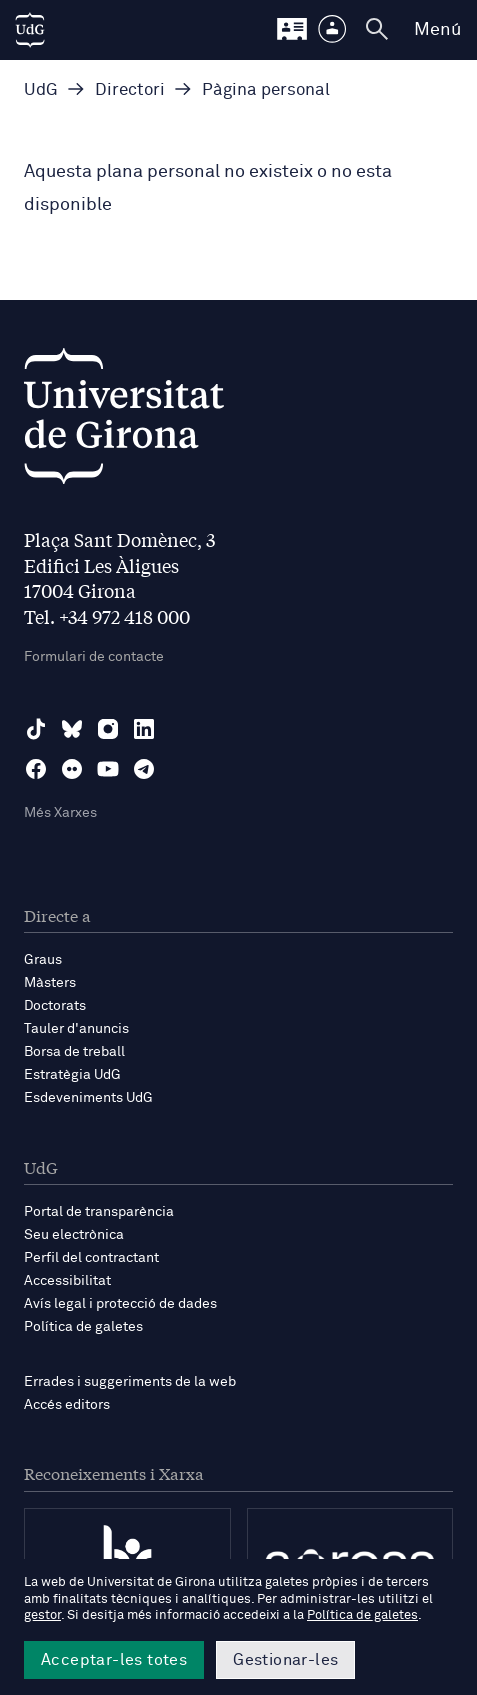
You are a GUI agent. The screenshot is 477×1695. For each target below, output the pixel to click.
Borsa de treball (74, 1052)
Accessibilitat (67, 1281)
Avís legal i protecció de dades (120, 1304)
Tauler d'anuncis (76, 1029)
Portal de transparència (99, 1212)
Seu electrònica (74, 1235)
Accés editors (67, 1405)
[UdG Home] (30, 30)
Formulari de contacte (94, 657)
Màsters (50, 983)
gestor (42, 1615)
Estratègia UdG (72, 1075)
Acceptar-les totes (114, 1660)
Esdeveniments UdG (88, 1098)
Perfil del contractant (91, 1258)
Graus (43, 960)
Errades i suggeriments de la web (130, 1382)
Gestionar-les (285, 1660)
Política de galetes (83, 1327)
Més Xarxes (60, 813)
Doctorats (55, 1006)
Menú (437, 30)
